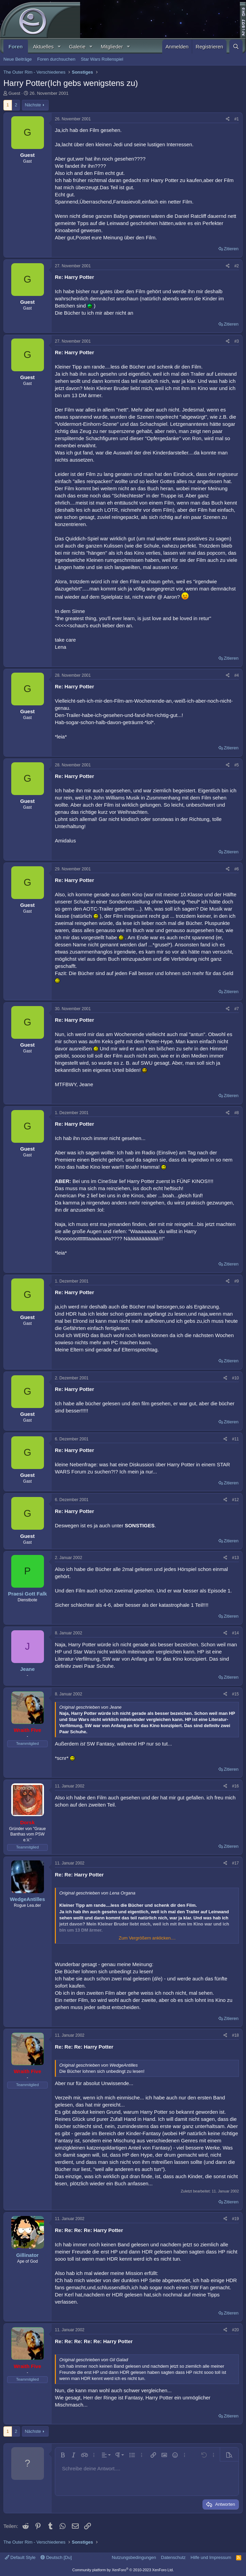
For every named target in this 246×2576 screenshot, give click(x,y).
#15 (235, 1694)
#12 (235, 1499)
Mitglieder (112, 46)
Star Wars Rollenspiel (102, 59)
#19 (235, 2218)
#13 (235, 1557)
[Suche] (236, 47)
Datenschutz (173, 2557)
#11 (235, 1439)
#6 (236, 869)
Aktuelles (43, 46)
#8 (236, 1112)
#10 (235, 1378)
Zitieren (231, 248)
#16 (235, 1786)
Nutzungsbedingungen (134, 2557)
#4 (236, 675)
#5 (236, 765)
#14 (235, 1633)
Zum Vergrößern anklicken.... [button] (147, 1938)
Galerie (77, 46)
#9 (236, 1281)
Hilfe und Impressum (210, 2557)
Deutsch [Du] (56, 2557)
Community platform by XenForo (123, 2570)
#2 (236, 266)
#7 (236, 1008)
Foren (16, 46)
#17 (235, 1863)
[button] (59, 47)
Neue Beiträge (17, 59)
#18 (235, 2035)
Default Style (20, 2557)
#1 (236, 119)
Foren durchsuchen (56, 59)
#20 (235, 2329)
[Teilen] (228, 119)
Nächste (33, 104)
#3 (236, 341)
